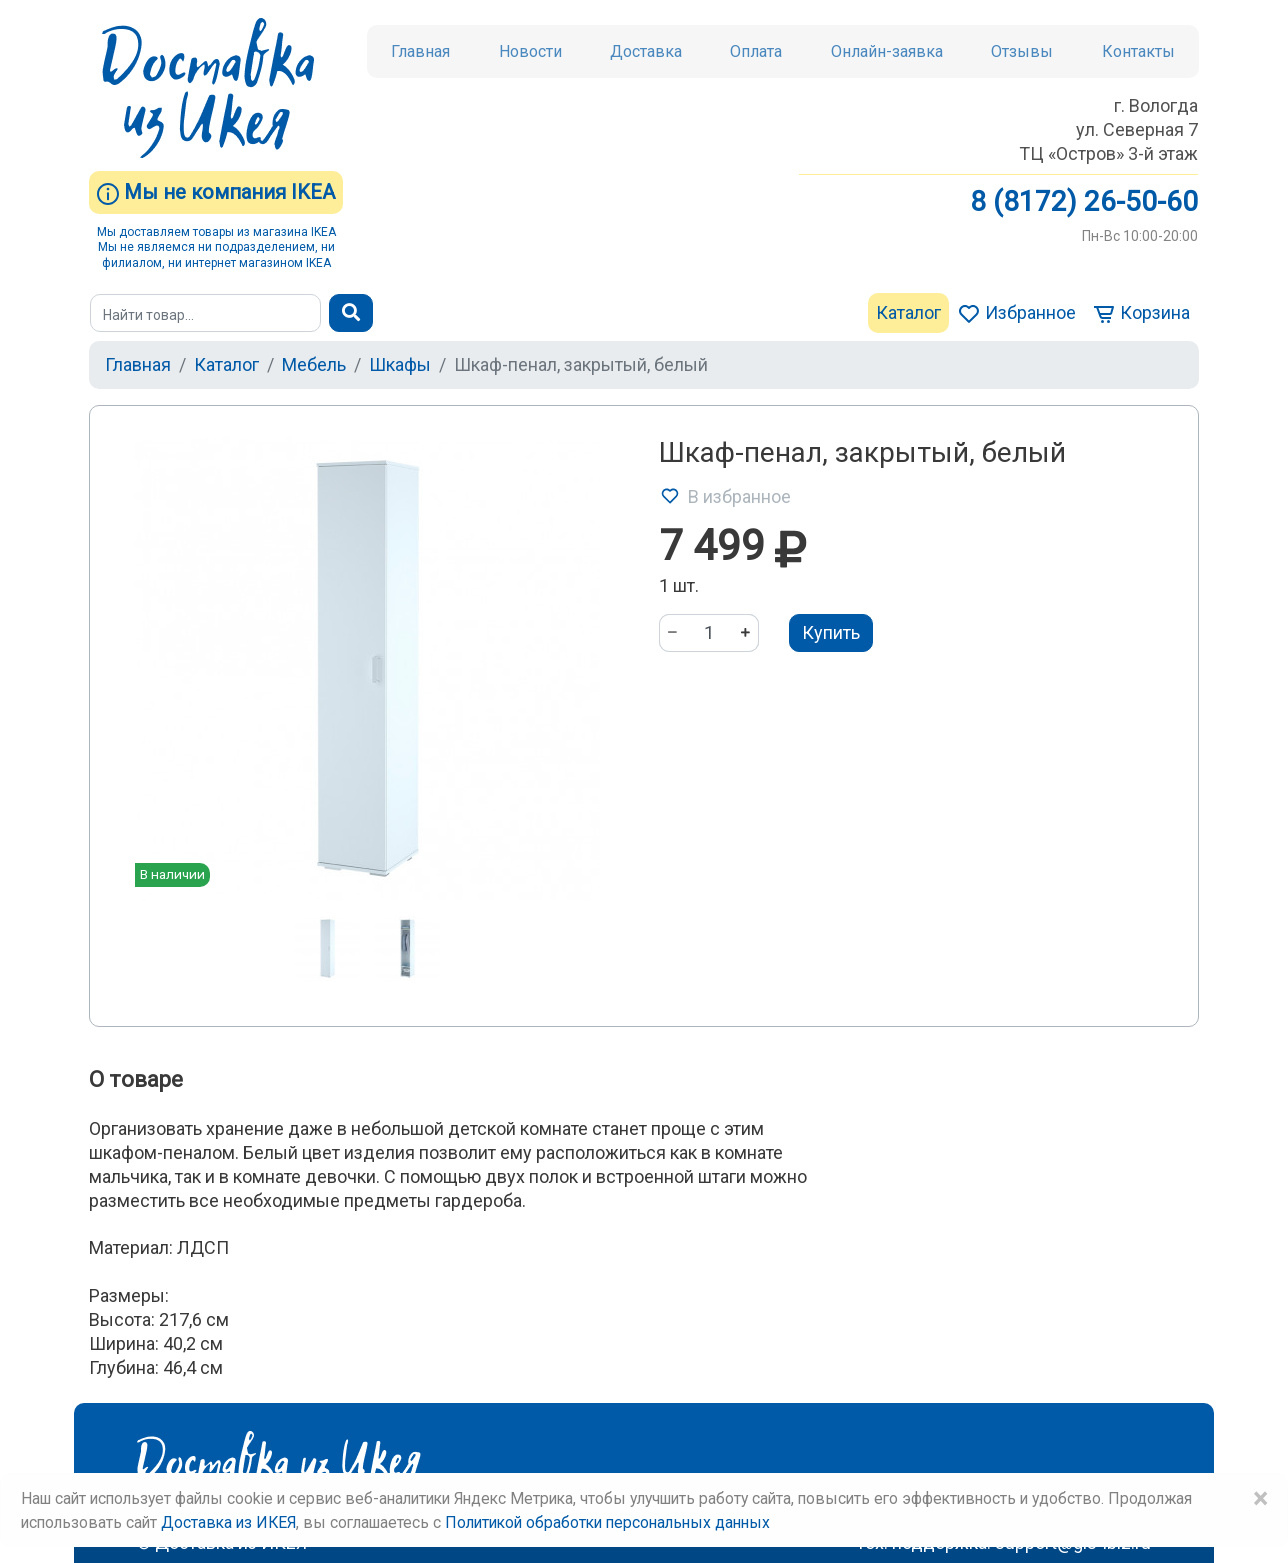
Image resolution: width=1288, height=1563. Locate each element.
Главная (420, 51)
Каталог (908, 312)
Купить (831, 632)
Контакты (1138, 51)
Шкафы (400, 364)
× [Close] (1260, 1499)
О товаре (136, 1079)
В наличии (172, 874)
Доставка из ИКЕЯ (228, 1522)
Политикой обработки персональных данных (607, 1522)
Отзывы (1022, 51)
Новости (530, 51)
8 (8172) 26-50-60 (1084, 201)
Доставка (646, 51)
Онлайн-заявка (887, 51)
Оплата (756, 51)
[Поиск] (205, 313)
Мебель (314, 364)
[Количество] (709, 633)
